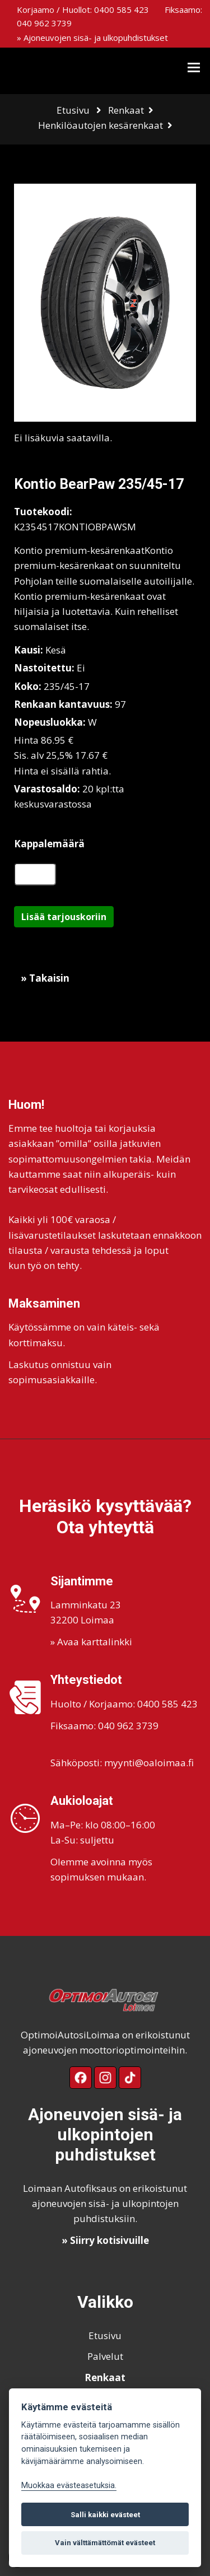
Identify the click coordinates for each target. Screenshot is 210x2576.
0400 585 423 (121, 9)
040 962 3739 (44, 23)
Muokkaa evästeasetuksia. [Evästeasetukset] (68, 2485)
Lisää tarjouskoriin (63, 917)
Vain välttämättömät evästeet (105, 2542)
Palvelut (105, 2356)
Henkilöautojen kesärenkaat (100, 125)
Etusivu (73, 110)
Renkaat (126, 110)
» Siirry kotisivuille (105, 2240)
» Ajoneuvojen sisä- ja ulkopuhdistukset (92, 37)
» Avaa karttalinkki (91, 1641)
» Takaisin (45, 978)
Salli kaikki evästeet (105, 2514)
